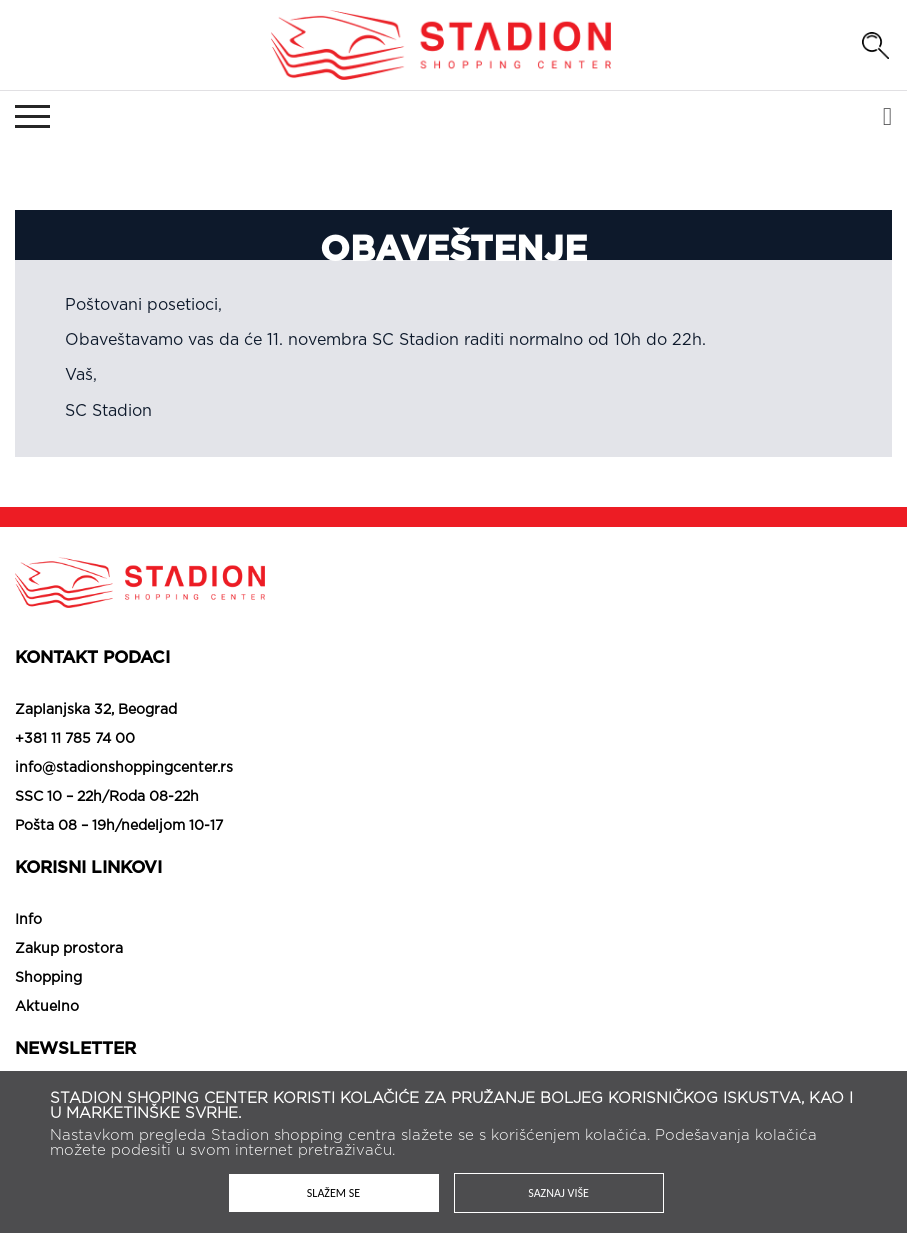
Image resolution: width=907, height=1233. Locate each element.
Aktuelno (47, 1007)
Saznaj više (558, 1193)
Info (28, 920)
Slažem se (333, 1193)
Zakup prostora (69, 949)
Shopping (48, 978)
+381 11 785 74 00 (75, 739)
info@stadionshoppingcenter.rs (124, 768)
